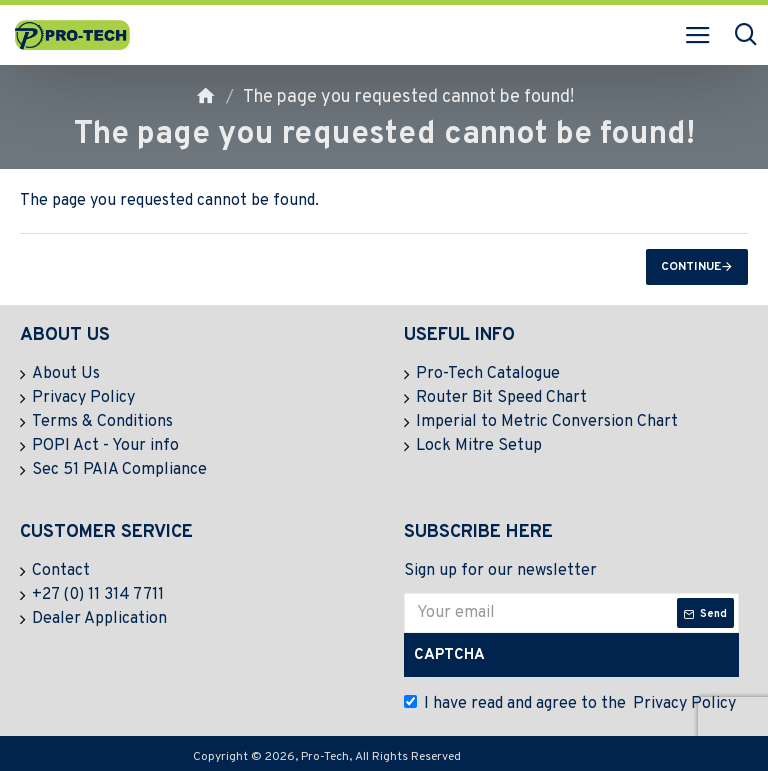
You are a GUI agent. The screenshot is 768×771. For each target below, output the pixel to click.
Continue (691, 267)
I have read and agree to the (571, 704)
